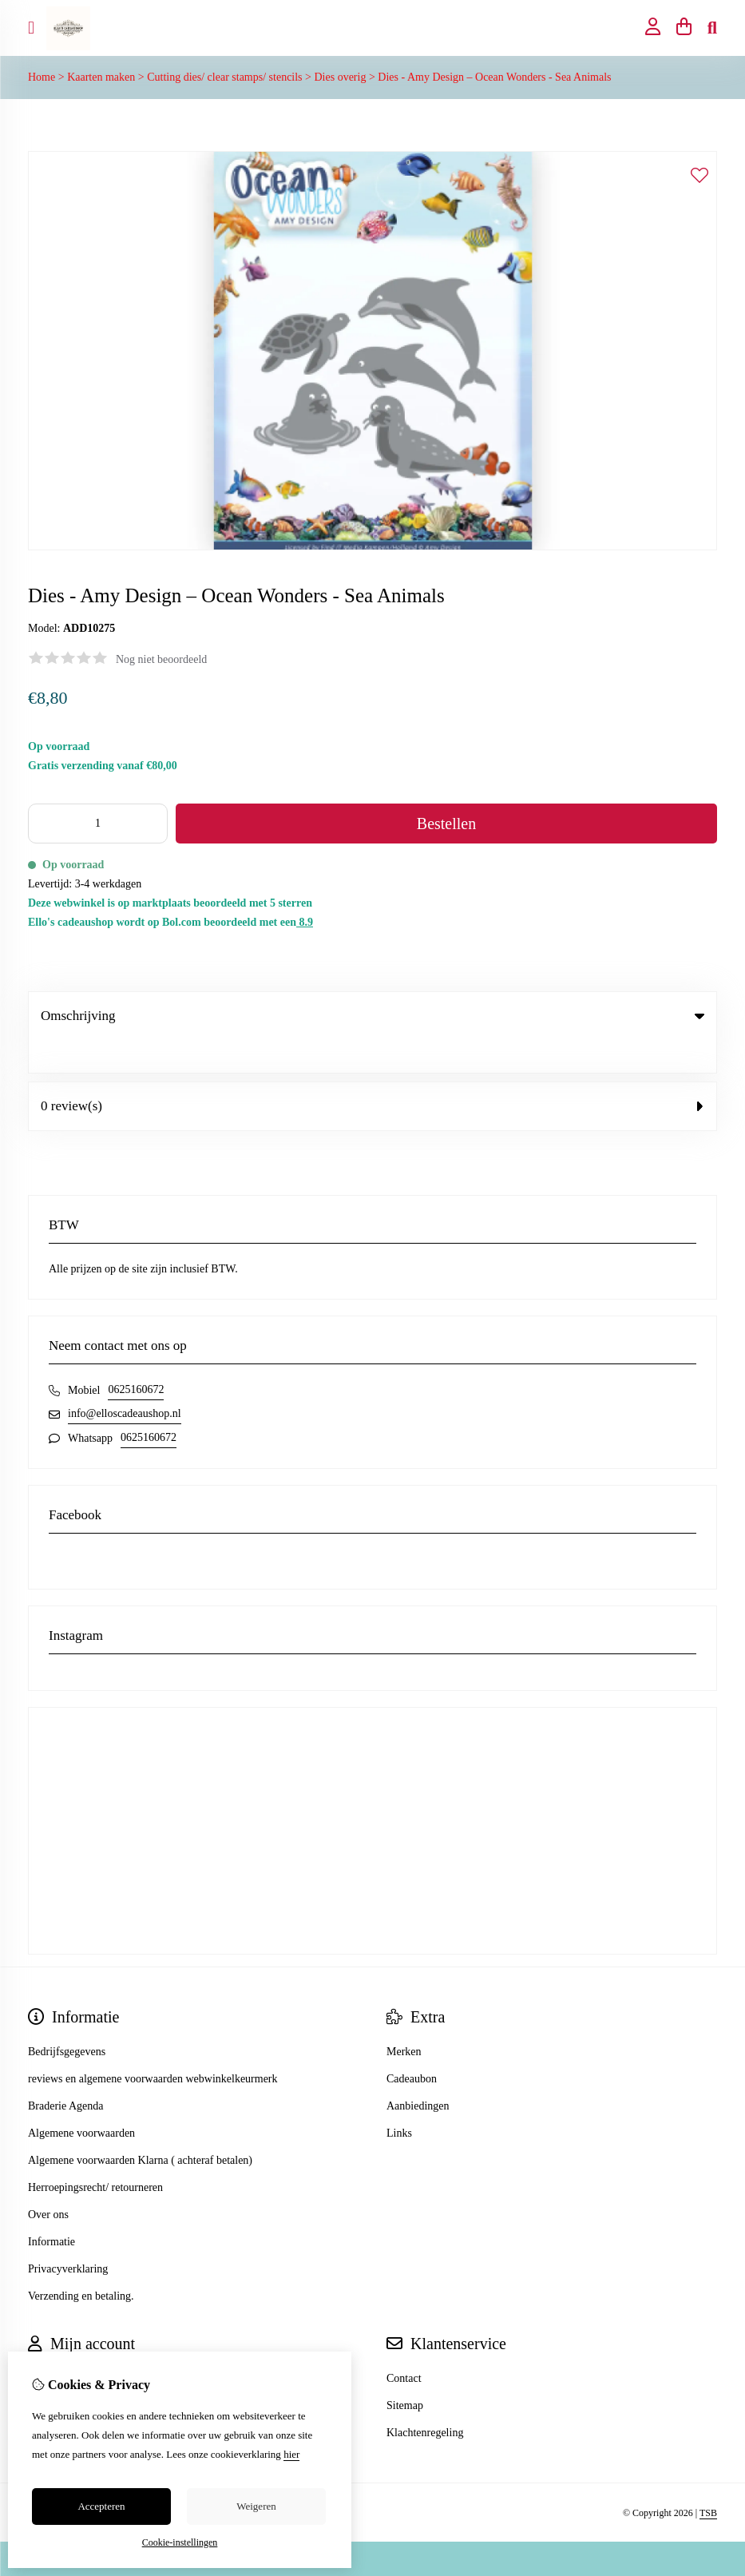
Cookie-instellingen (180, 2542)
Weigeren (255, 2506)
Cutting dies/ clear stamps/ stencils (224, 77)
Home (41, 77)
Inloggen (48, 2346)
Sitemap (404, 2373)
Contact (404, 2346)
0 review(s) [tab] (372, 1073)
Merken (404, 2019)
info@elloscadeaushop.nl (124, 1381)
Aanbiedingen (418, 2073)
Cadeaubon (411, 2046)
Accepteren (101, 2506)
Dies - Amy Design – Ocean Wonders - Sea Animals (494, 77)
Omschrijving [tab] (372, 1015)
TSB (708, 2480)
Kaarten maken (101, 77)
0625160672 (136, 1357)
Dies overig (340, 77)
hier (291, 2454)
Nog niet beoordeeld (161, 659)
